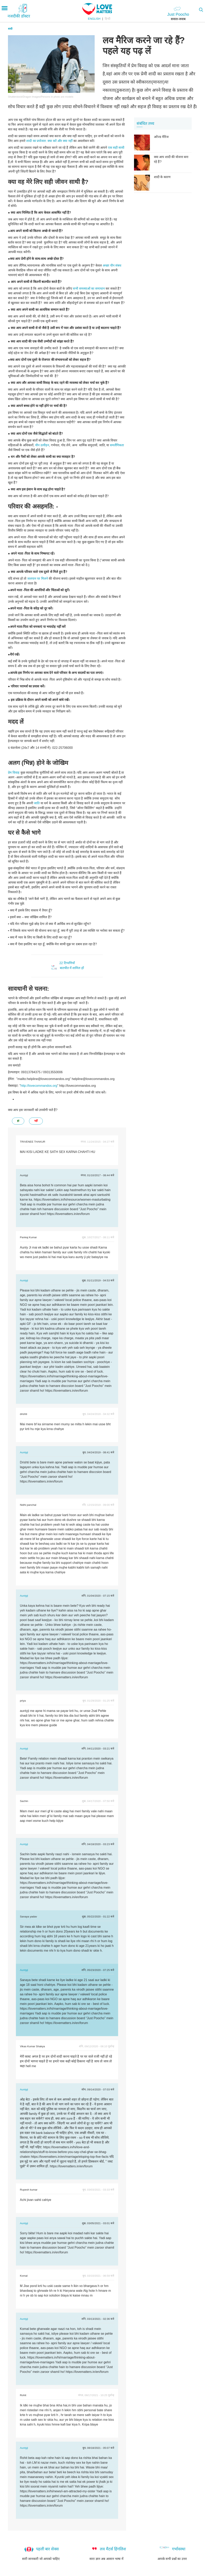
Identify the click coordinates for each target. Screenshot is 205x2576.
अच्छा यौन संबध (112, 265)
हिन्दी (107, 18)
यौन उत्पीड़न (42, 445)
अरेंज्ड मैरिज (161, 137)
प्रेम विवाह (13, 772)
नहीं (36, 1120)
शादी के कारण (162, 177)
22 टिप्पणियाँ (67, 963)
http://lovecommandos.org (39, 1085)
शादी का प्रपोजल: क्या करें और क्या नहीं (49, 141)
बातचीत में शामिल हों (72, 968)
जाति (37, 803)
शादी (10, 28)
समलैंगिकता (117, 445)
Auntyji (24, 1280)
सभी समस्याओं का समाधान (89, 288)
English (94, 18)
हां (18, 1120)
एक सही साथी (116, 147)
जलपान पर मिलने (37, 578)
